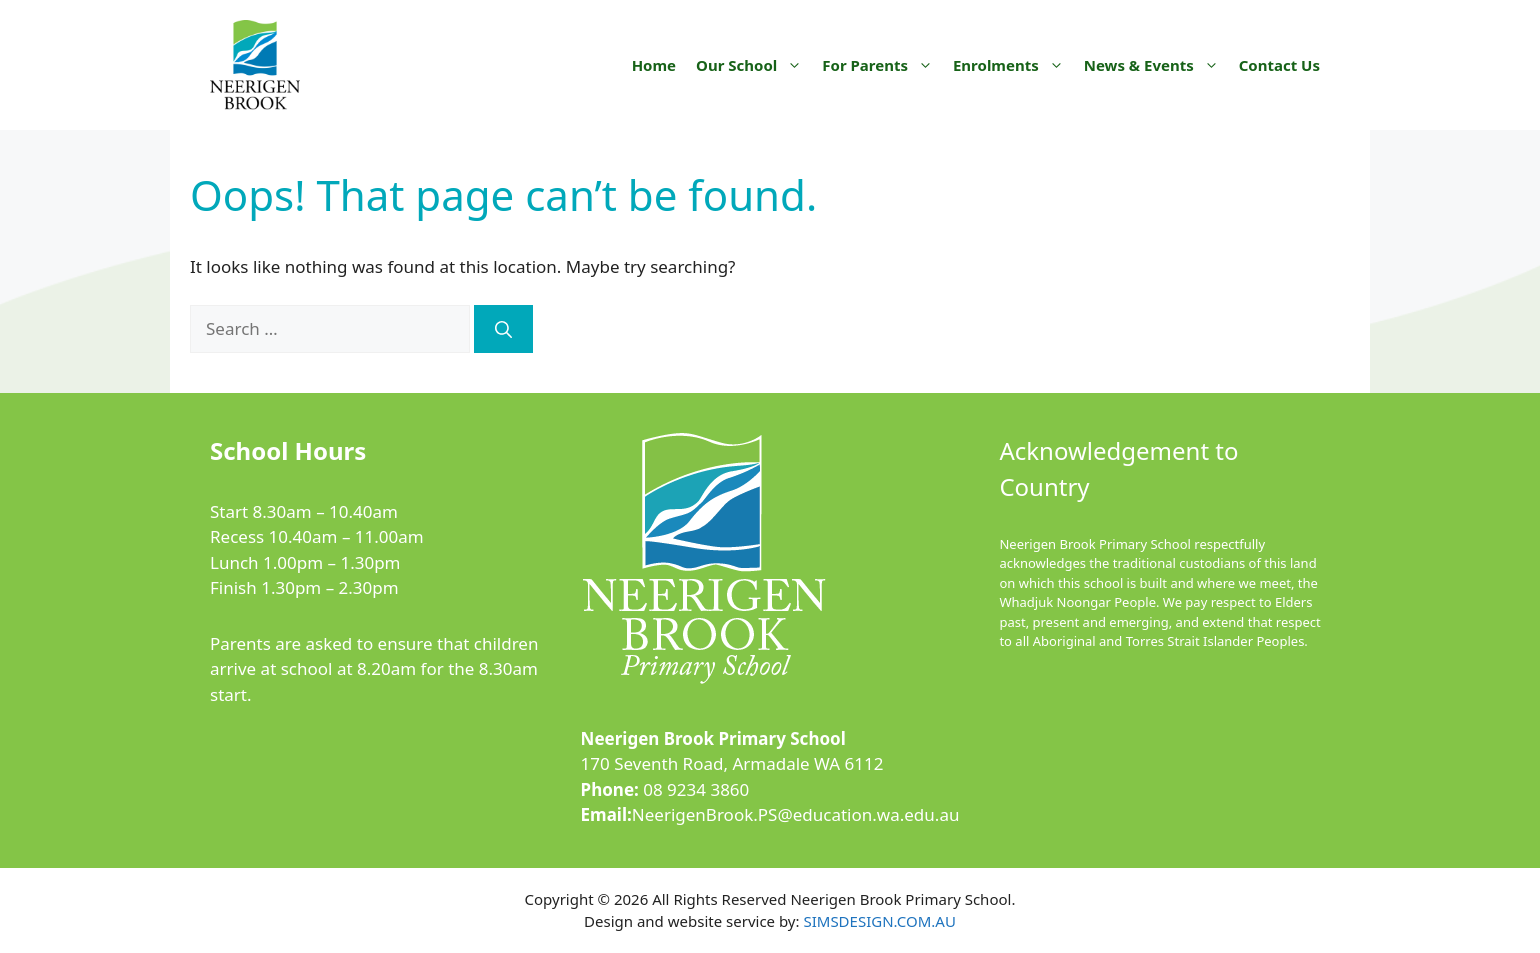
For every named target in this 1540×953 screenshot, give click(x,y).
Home (654, 65)
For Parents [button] (882, 65)
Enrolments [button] (1013, 65)
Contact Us (1279, 65)
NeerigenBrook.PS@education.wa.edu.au (796, 814)
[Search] (503, 329)
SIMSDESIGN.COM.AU (879, 921)
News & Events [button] (1156, 65)
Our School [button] (754, 65)
